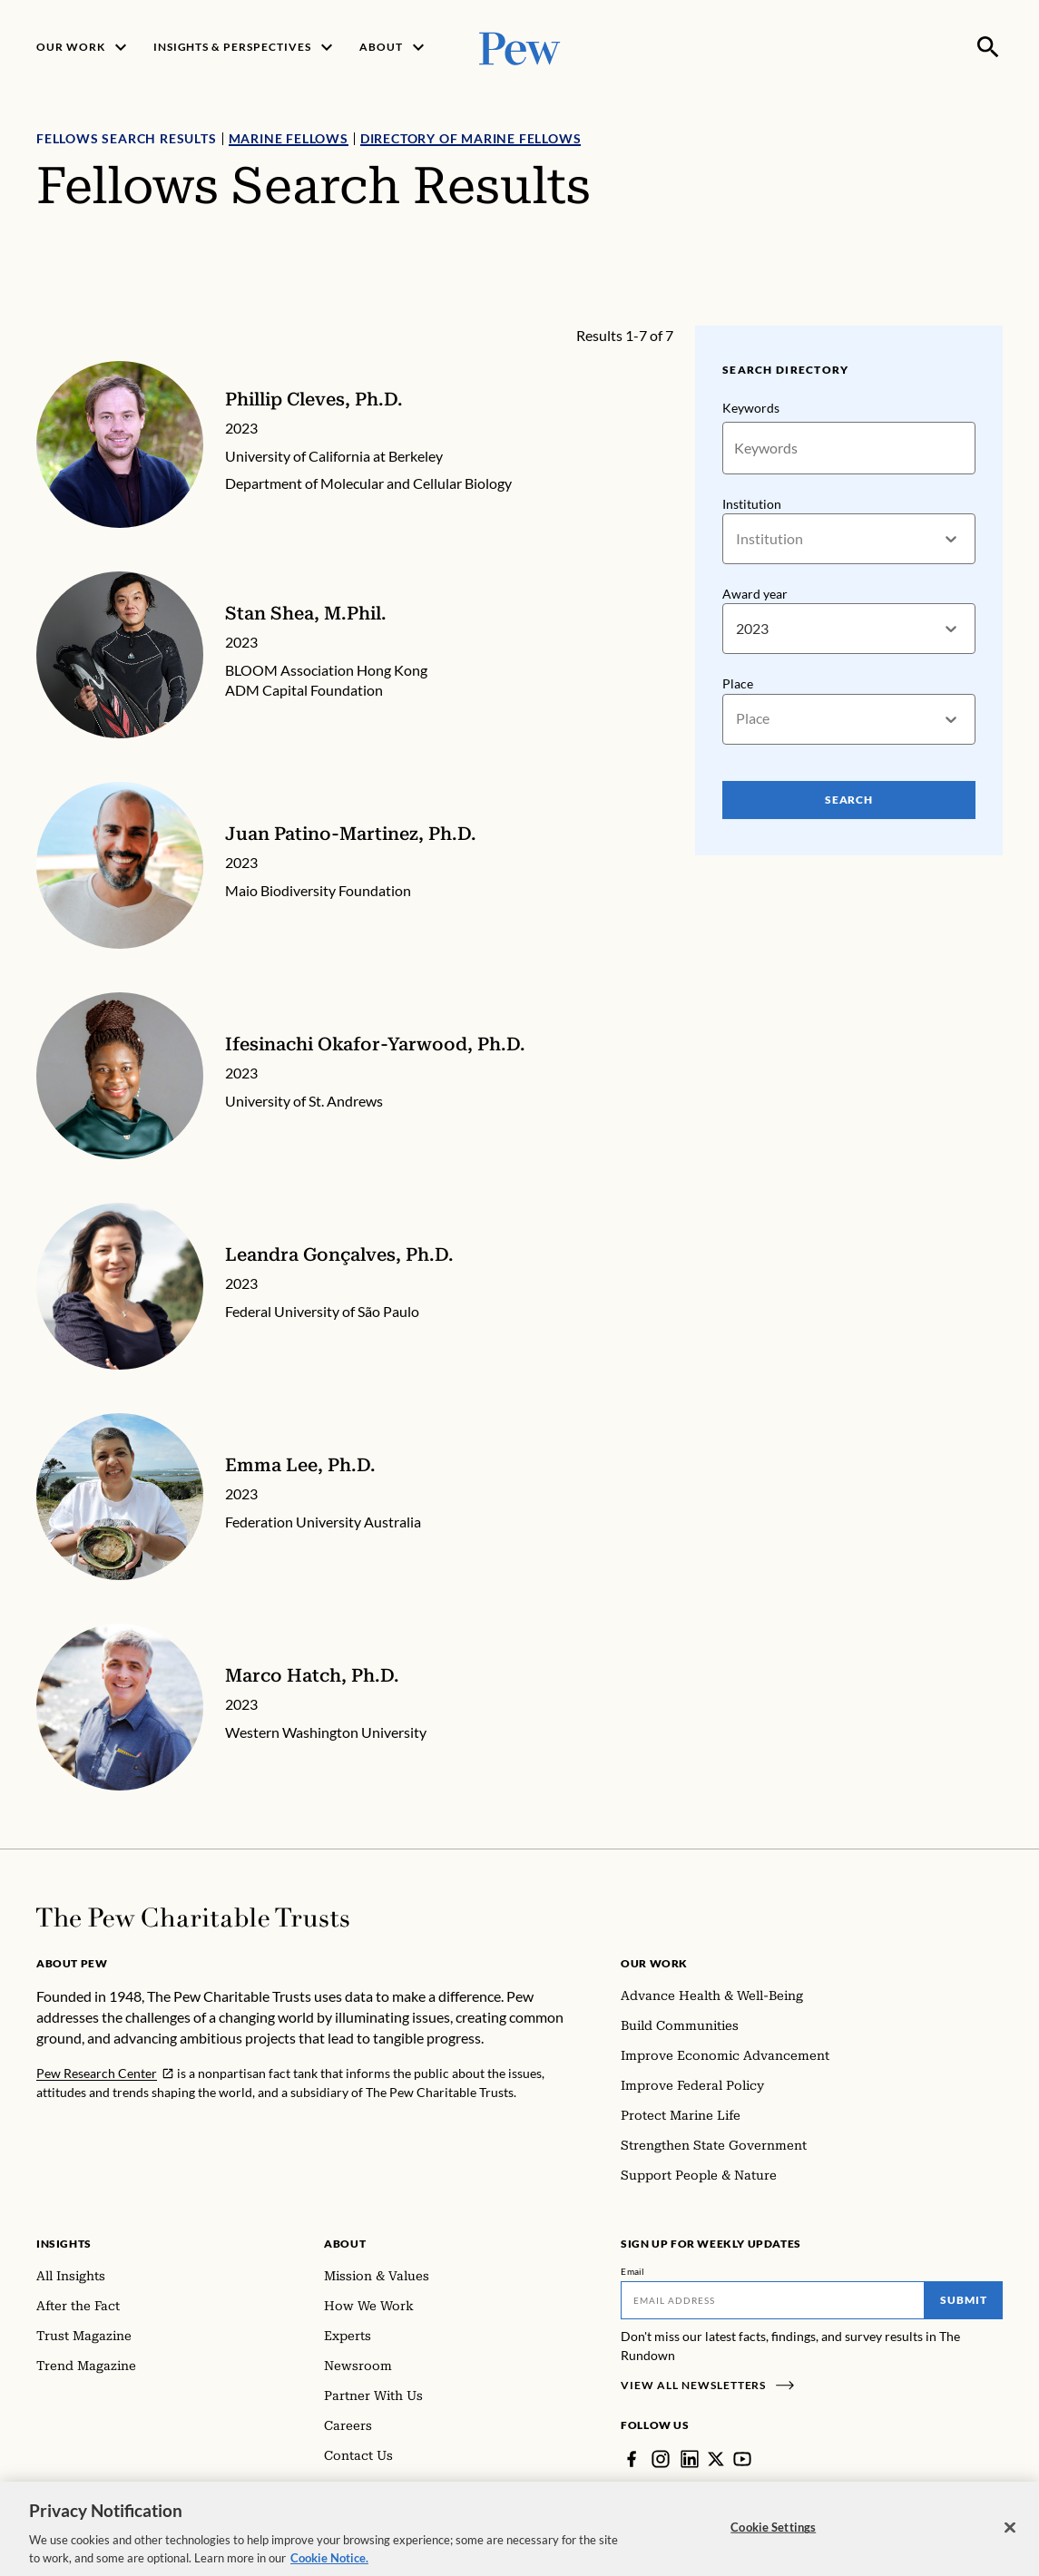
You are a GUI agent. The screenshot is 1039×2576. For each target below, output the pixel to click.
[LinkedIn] (690, 2459)
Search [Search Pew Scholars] (849, 798)
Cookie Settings (773, 2539)
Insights (64, 2243)
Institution (751, 504)
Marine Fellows (288, 138)
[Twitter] (716, 2459)
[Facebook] (631, 2459)
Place (737, 683)
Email (633, 2271)
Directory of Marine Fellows (471, 138)
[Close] (1010, 2539)
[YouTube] (742, 2459)
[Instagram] (660, 2459)
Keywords (750, 407)
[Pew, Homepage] (520, 46)
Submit (963, 2300)
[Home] (192, 1917)
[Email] (773, 2300)
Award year (755, 593)
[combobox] (737, 539)
